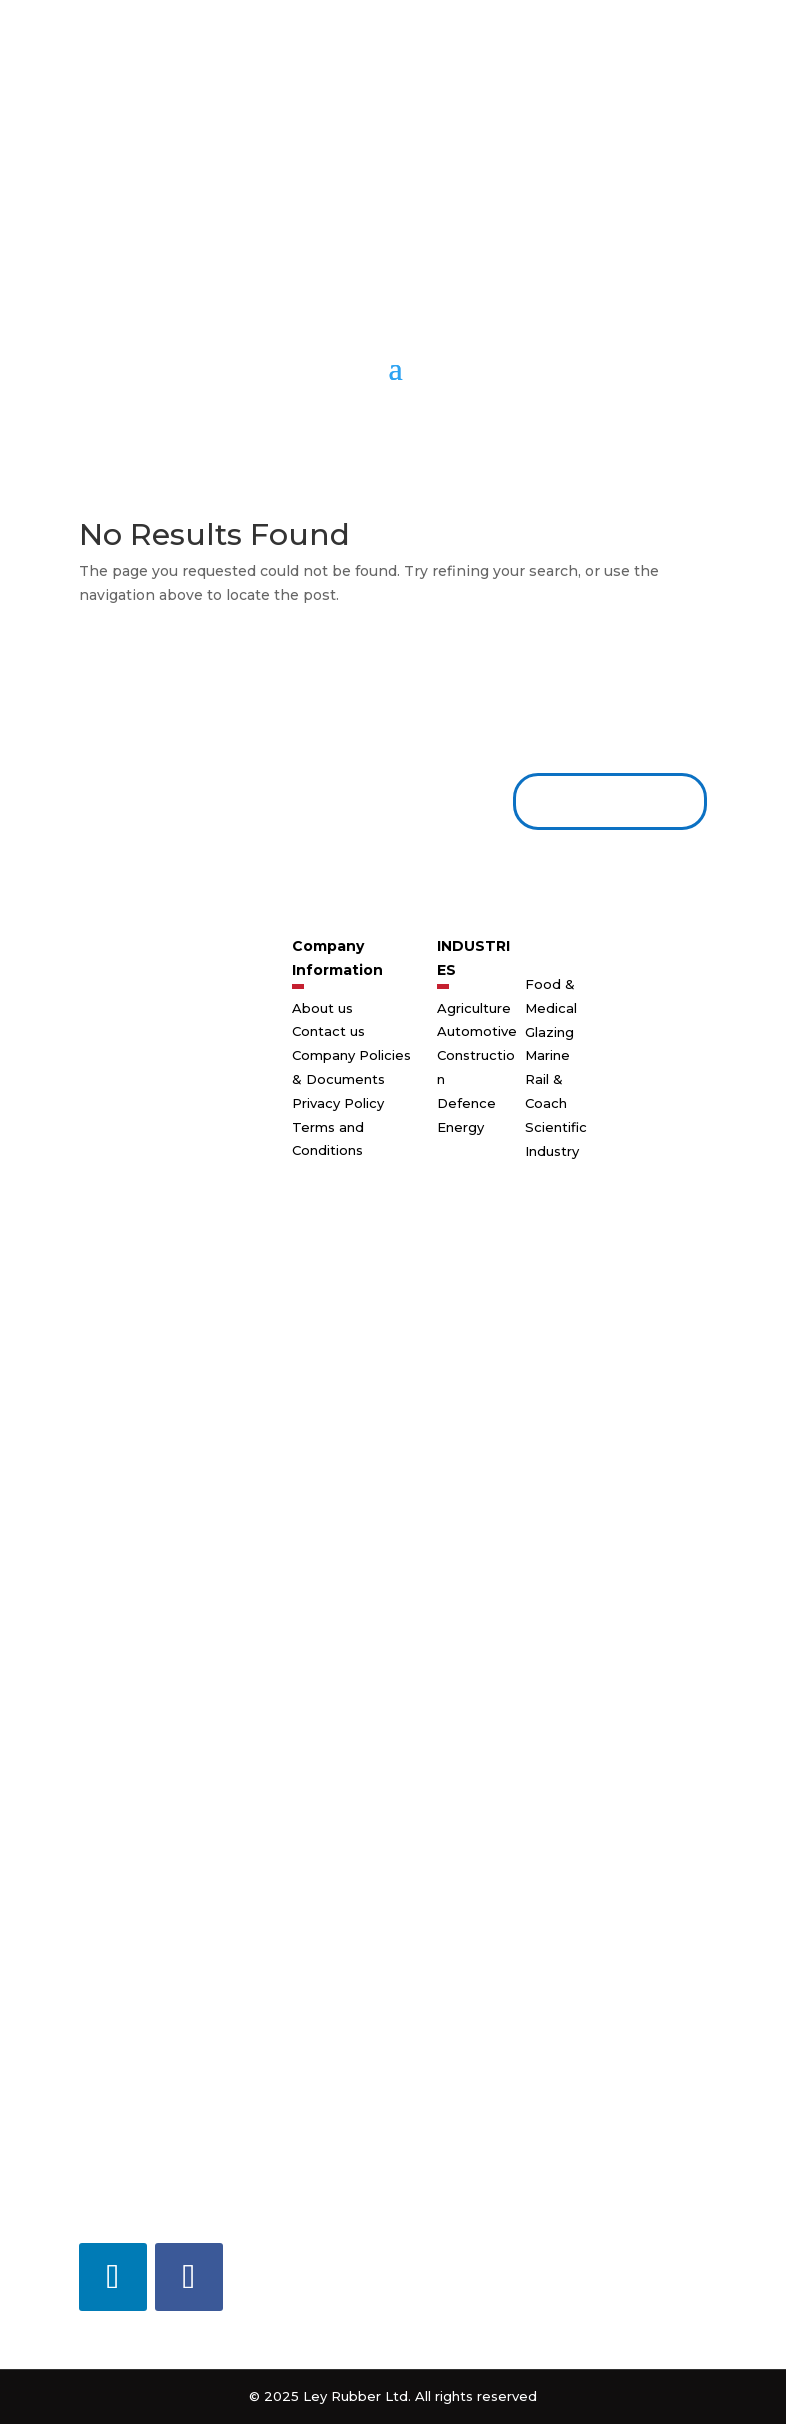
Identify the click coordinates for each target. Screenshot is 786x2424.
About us (322, 1008)
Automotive (477, 1031)
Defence (466, 1103)
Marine (547, 1055)
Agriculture (474, 1008)
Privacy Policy (338, 1103)
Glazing (549, 1032)
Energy (460, 1127)
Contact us (602, 801)
